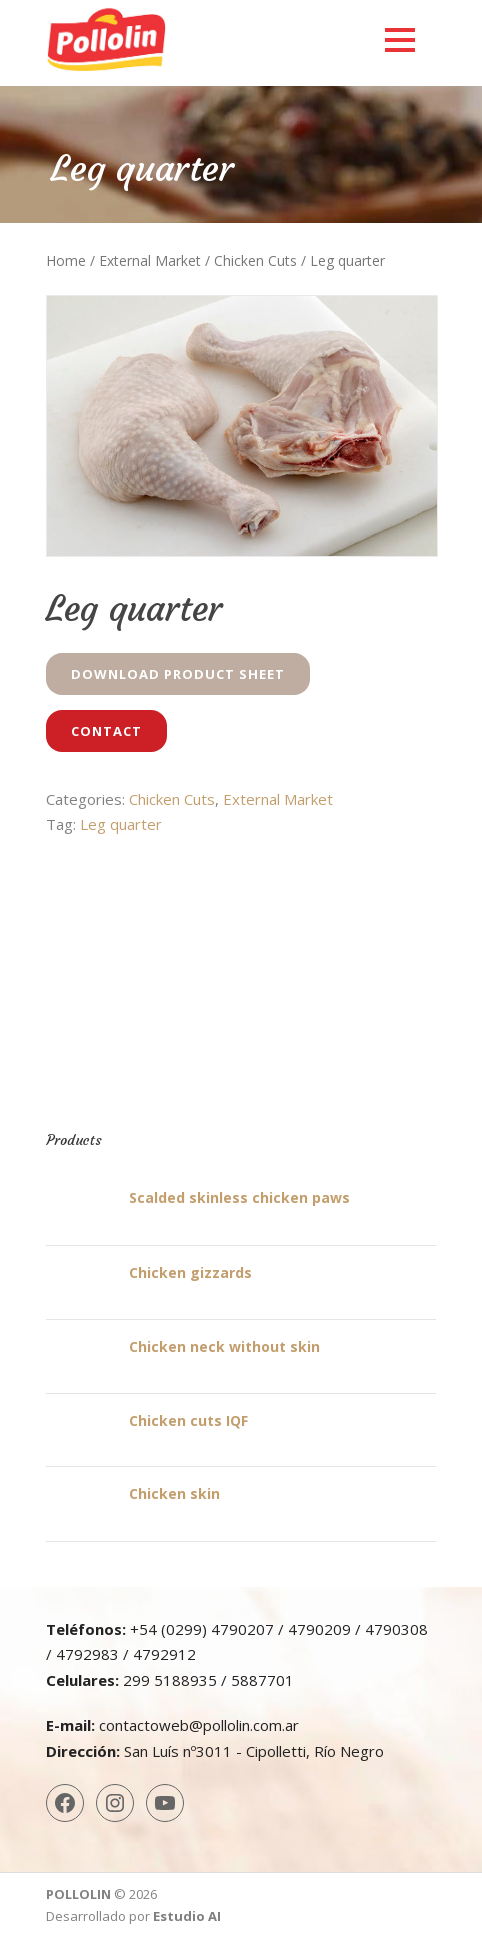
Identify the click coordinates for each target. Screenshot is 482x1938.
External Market (150, 260)
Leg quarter (121, 824)
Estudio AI (187, 1916)
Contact (106, 731)
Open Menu (399, 39)
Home (66, 260)
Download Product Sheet (178, 674)
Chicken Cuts (255, 260)
